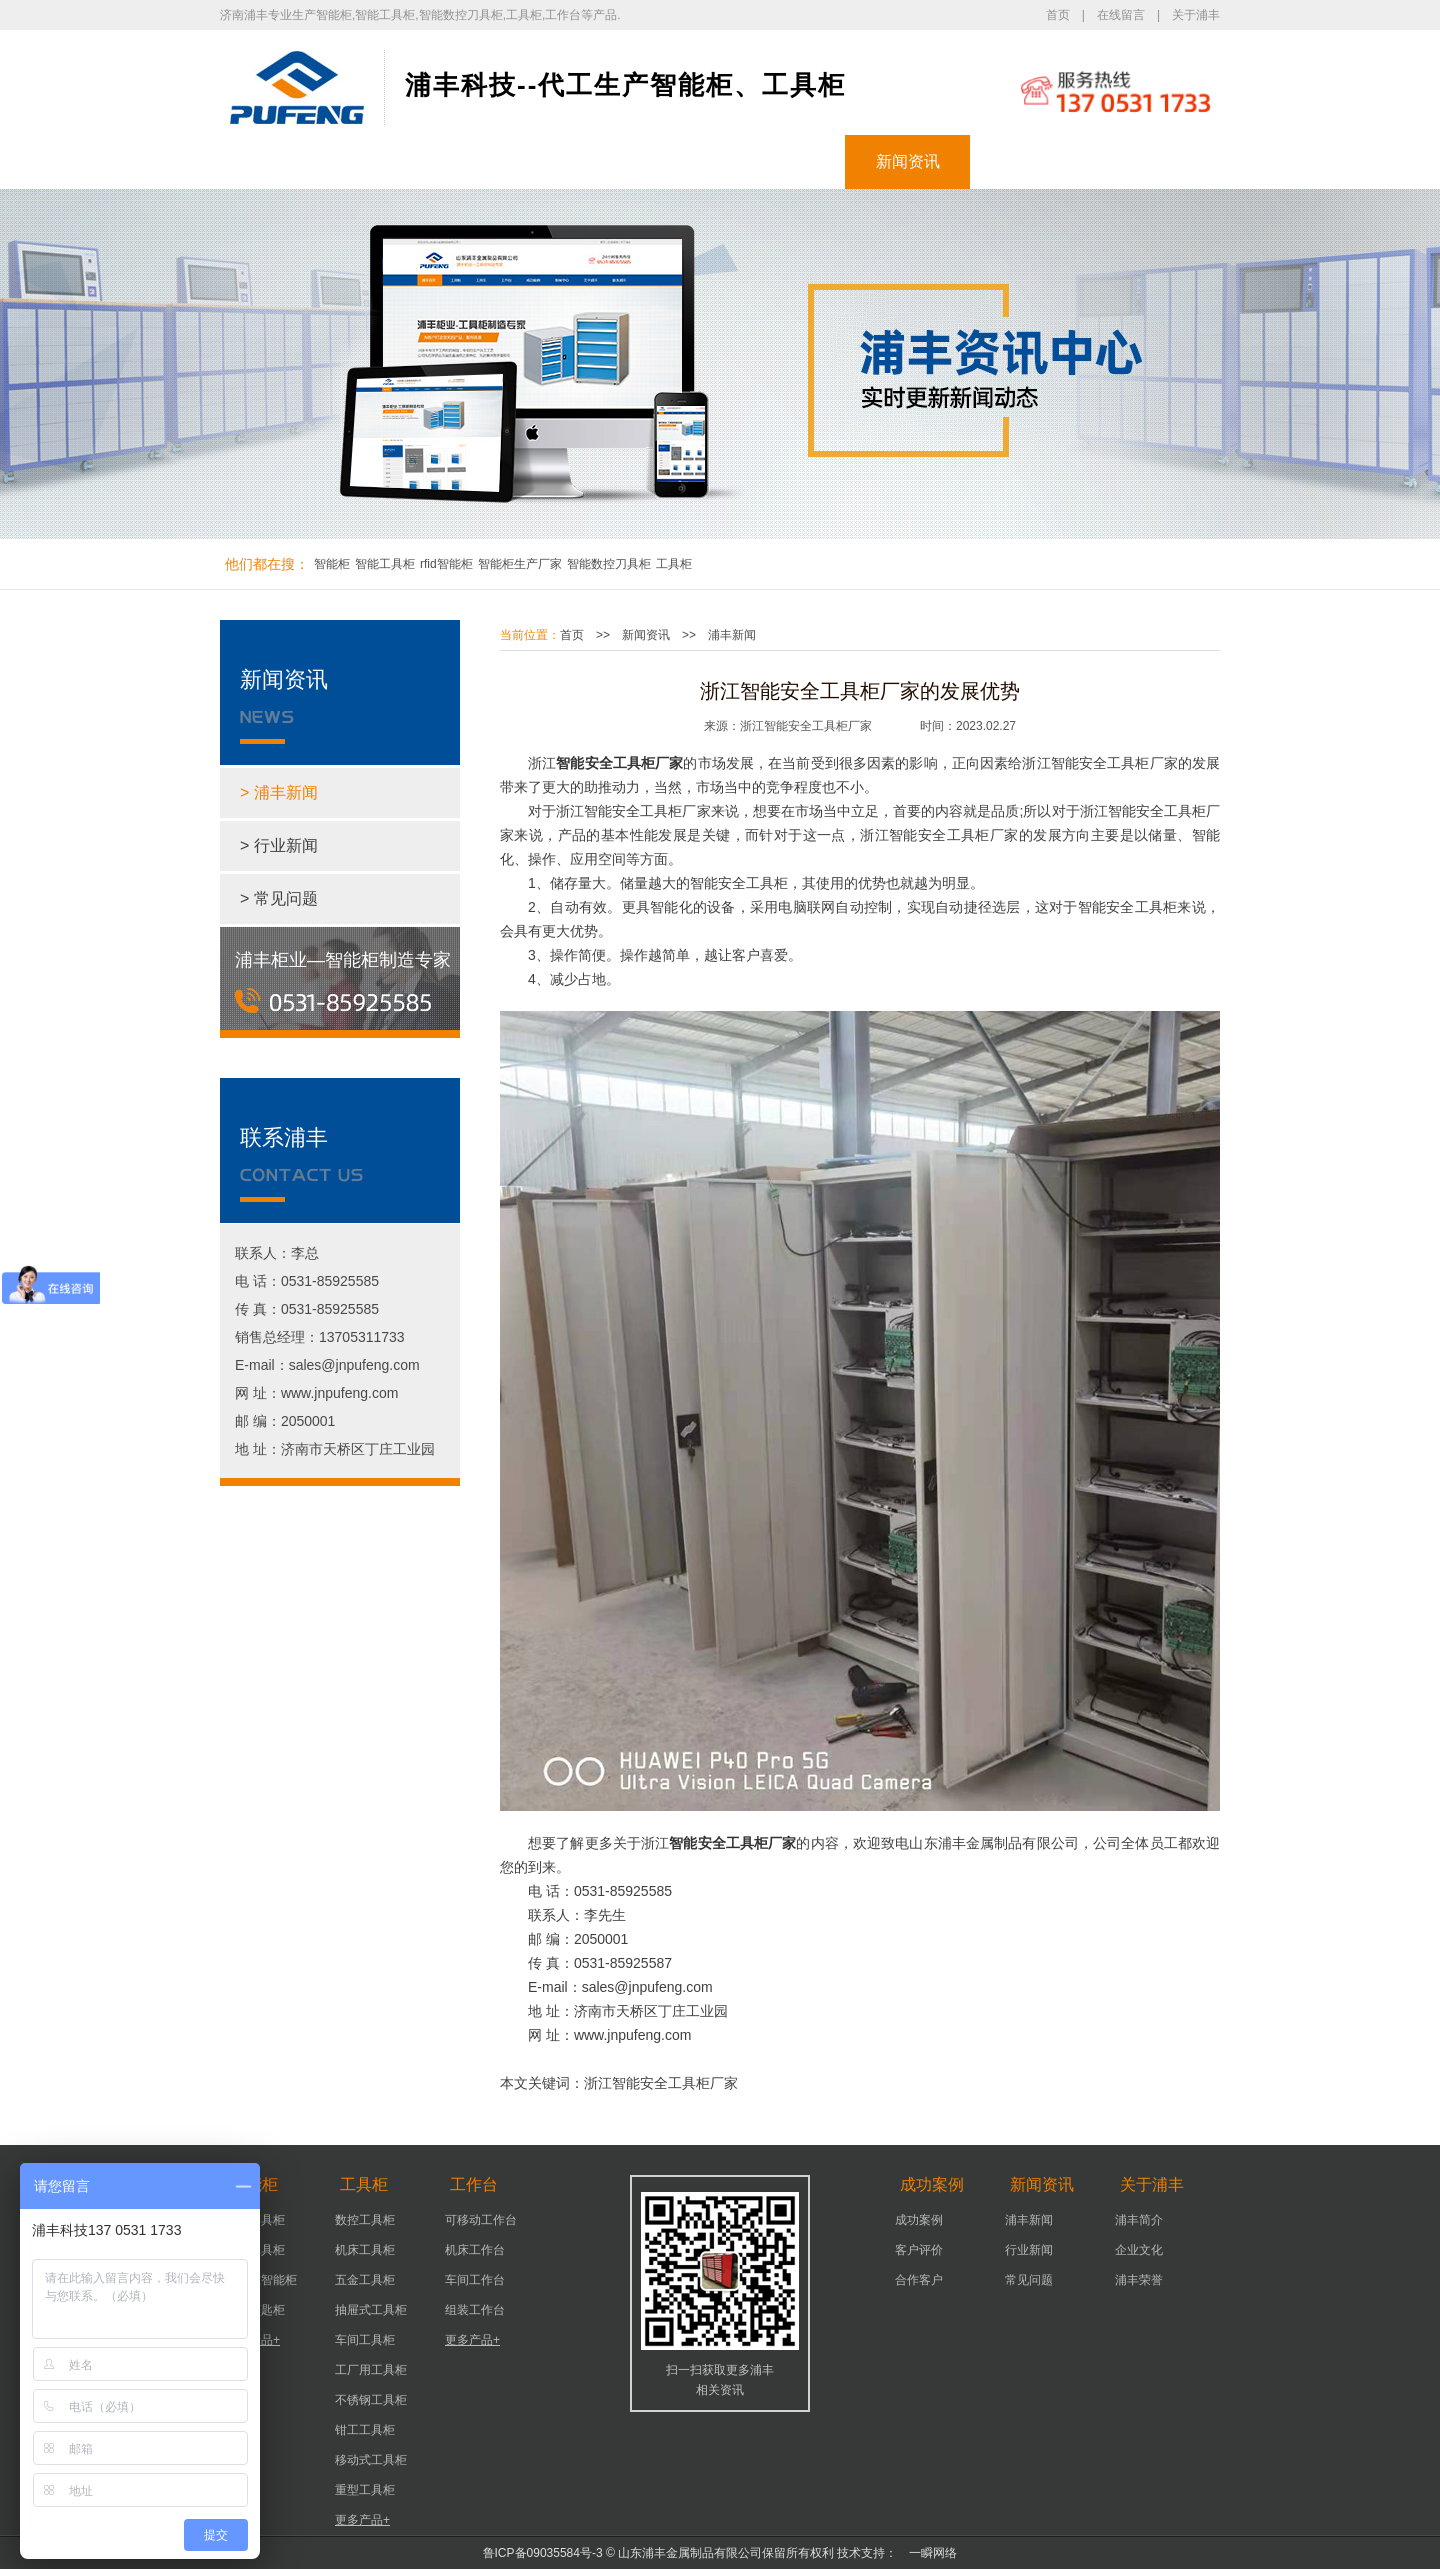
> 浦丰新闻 (279, 792)
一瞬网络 (927, 2553)
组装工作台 (475, 2310)
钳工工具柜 (365, 2430)
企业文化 (1139, 2250)
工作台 (658, 161)
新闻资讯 (908, 161)
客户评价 (919, 2250)
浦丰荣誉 (1139, 2280)
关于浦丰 (1196, 15)
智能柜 (408, 161)
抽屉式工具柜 (371, 2310)
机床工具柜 (365, 2250)
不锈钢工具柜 (371, 2400)
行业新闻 (1029, 2250)
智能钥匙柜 (255, 2310)
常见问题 (1029, 2280)
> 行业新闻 (279, 845)
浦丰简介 (1139, 2220)
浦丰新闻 (732, 635)
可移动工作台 (481, 2220)
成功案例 (783, 161)
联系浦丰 (1158, 161)
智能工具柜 (385, 564)
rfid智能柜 (446, 564)
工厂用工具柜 (371, 2370)
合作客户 (919, 2280)
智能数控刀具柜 (609, 564)
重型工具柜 (365, 2490)
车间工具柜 (365, 2340)
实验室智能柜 (261, 2280)
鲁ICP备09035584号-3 (543, 2553)
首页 (1058, 15)
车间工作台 (475, 2280)
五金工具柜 (365, 2280)
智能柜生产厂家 (520, 564)
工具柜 (533, 161)
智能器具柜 (255, 2220)
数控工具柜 (365, 2220)
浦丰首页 (283, 161)
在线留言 (1121, 15)
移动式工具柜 (371, 2460)
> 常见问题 (279, 898)
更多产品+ (252, 2340)
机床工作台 (475, 2250)
